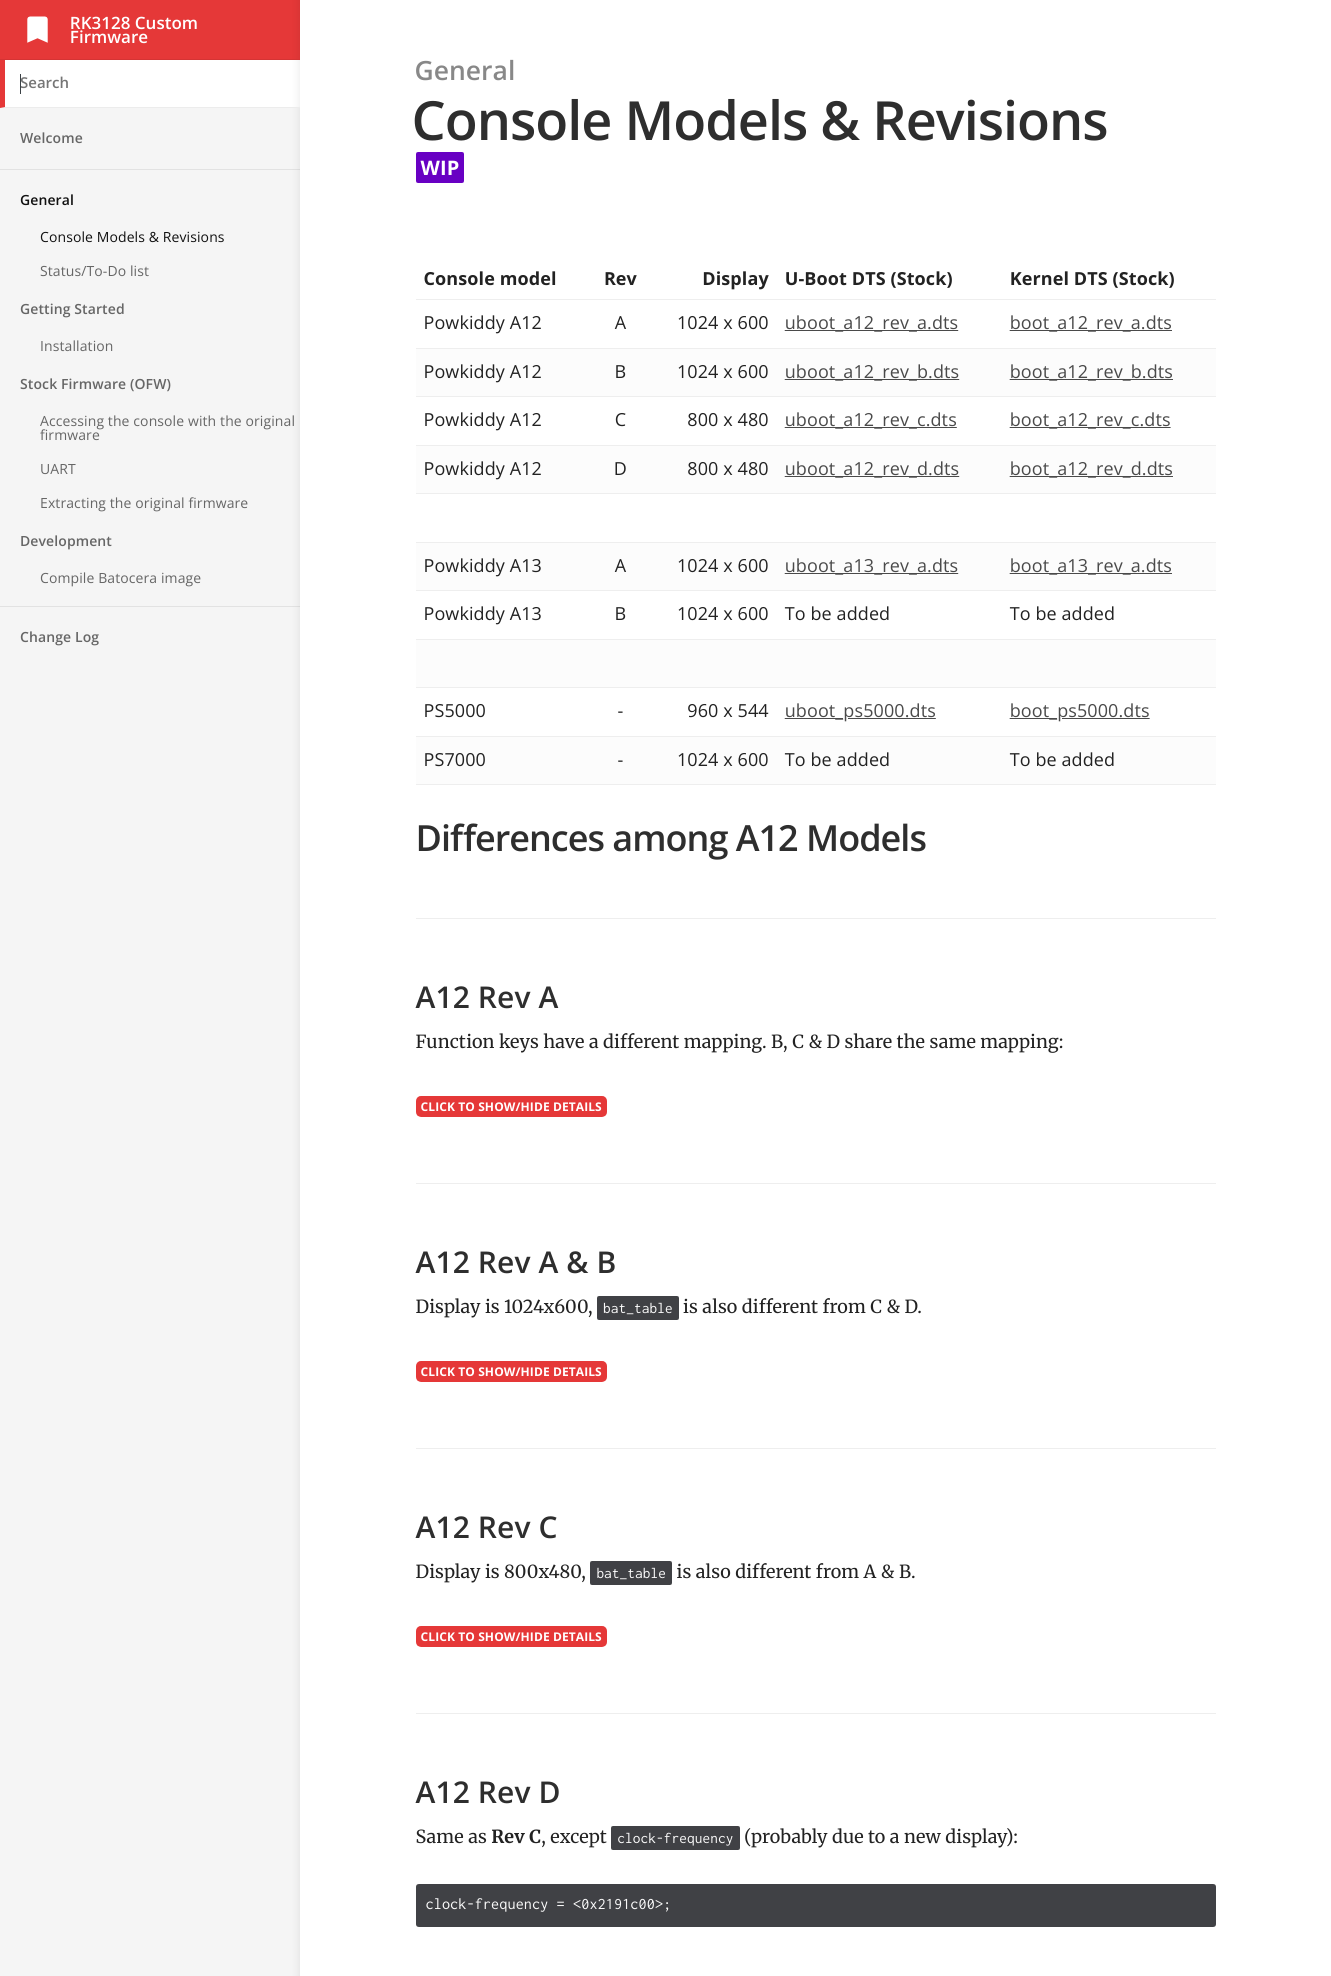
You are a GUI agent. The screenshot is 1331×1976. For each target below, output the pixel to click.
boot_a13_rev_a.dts (1091, 566)
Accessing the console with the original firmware (167, 428)
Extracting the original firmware (144, 503)
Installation (77, 346)
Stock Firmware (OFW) (95, 384)
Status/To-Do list (94, 271)
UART (58, 469)
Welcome (51, 138)
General (47, 200)
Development (66, 541)
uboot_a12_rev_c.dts (871, 420)
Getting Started (72, 309)
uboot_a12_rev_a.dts (871, 323)
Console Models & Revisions (132, 237)
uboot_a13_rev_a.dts (871, 566)
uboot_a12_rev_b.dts (872, 372)
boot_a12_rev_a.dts (1091, 323)
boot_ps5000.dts (1080, 711)
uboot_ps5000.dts (860, 711)
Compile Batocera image (120, 578)
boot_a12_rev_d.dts (1091, 469)
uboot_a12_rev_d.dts (872, 469)
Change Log (59, 637)
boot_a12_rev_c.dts (1090, 420)
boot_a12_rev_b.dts (1091, 372)
